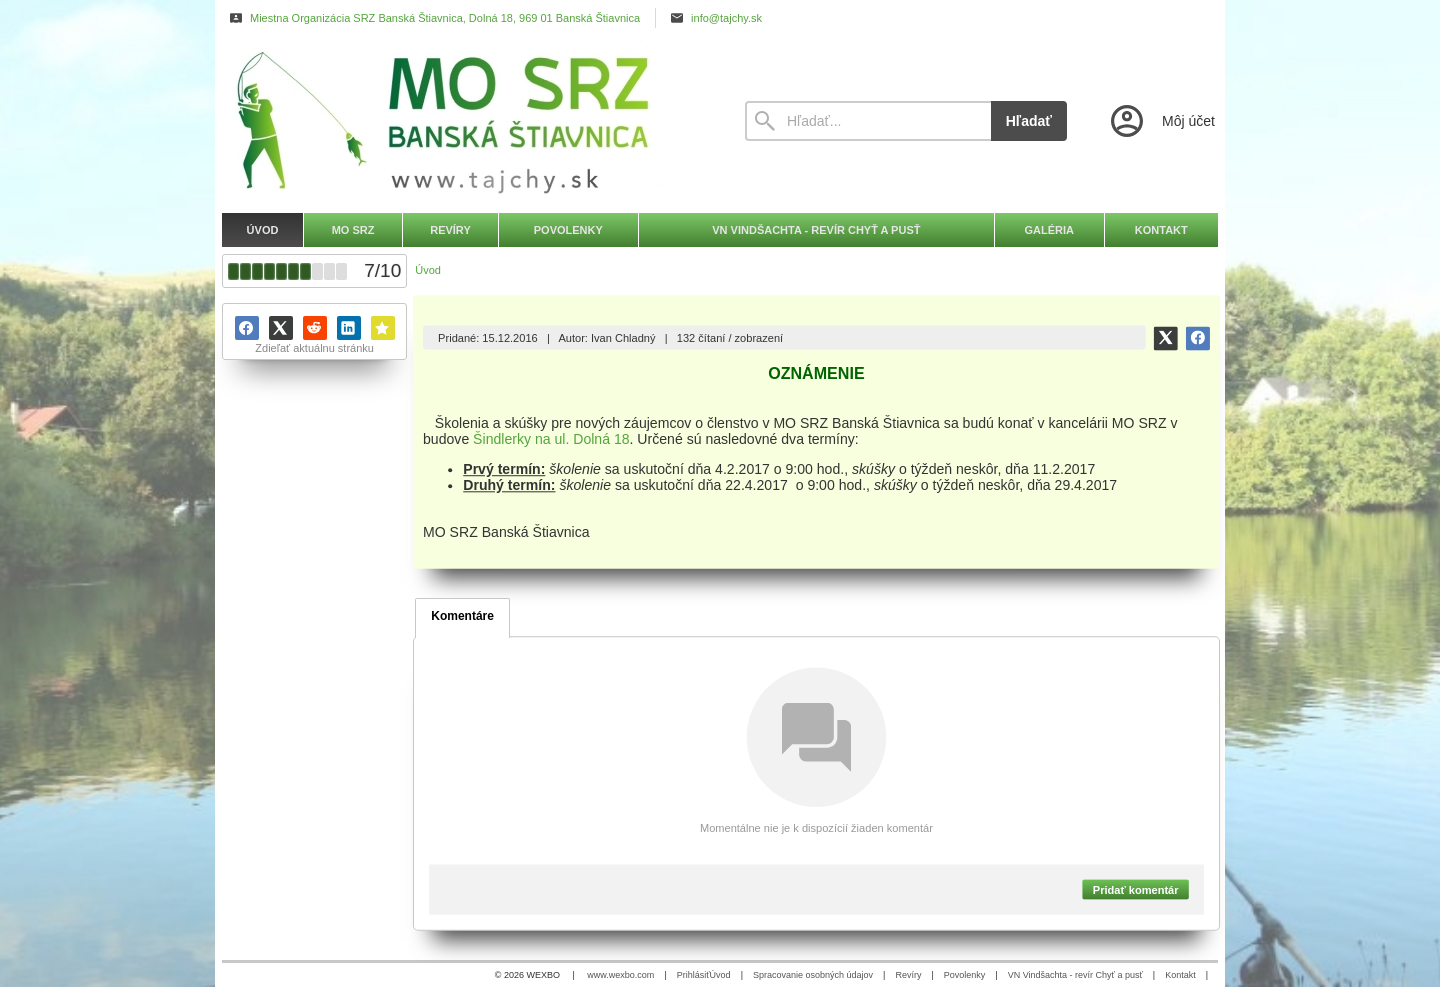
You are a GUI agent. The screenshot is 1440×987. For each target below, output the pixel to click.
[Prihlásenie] (1161, 121)
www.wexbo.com (620, 975)
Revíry (908, 975)
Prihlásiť (693, 975)
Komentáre (462, 616)
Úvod (720, 975)
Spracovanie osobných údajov (813, 975)
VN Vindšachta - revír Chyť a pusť (1075, 975)
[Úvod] (465, 121)
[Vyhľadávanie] (868, 121)
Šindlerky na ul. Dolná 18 (551, 439)
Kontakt (1180, 975)
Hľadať (1029, 121)
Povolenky (965, 975)
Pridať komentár (1136, 889)
